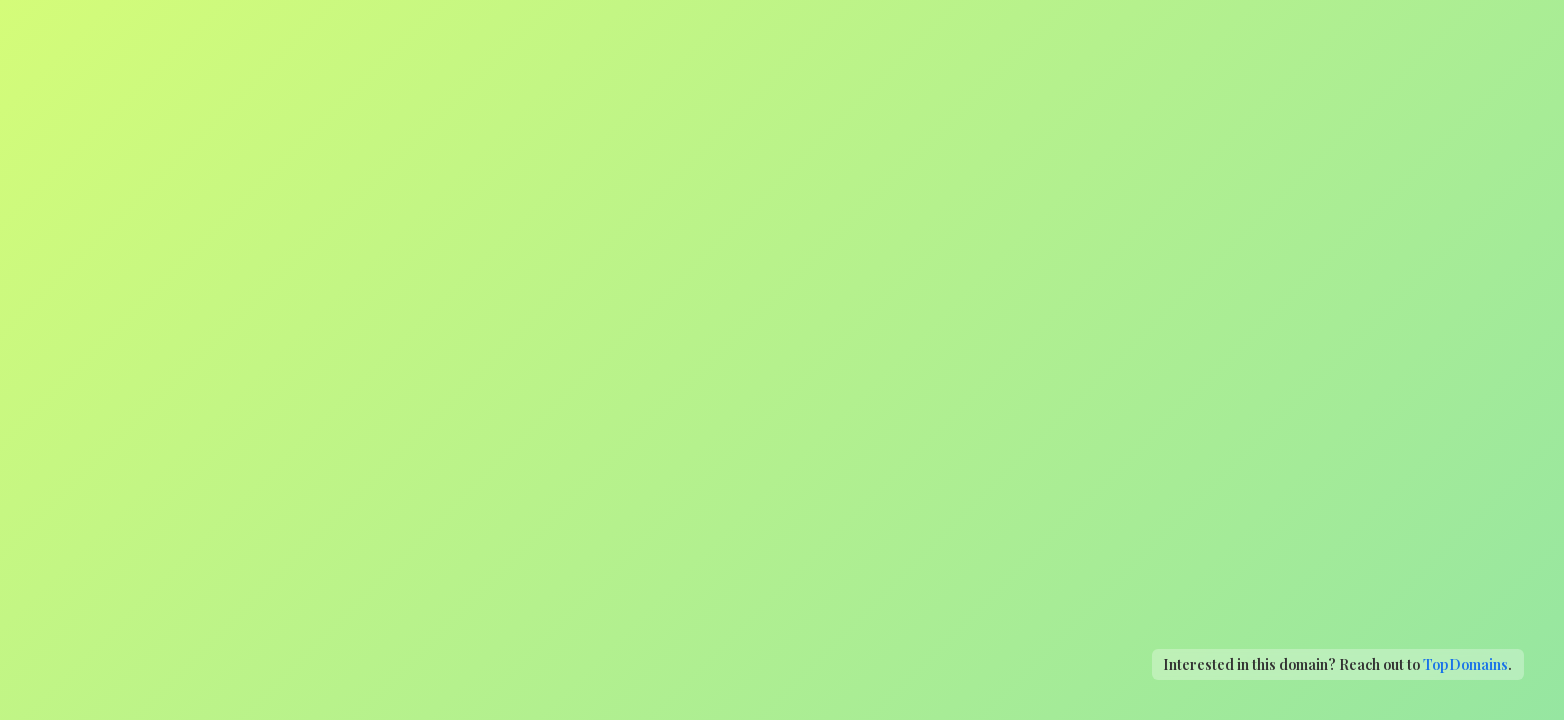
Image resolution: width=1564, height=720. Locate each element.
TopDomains (1465, 664)
